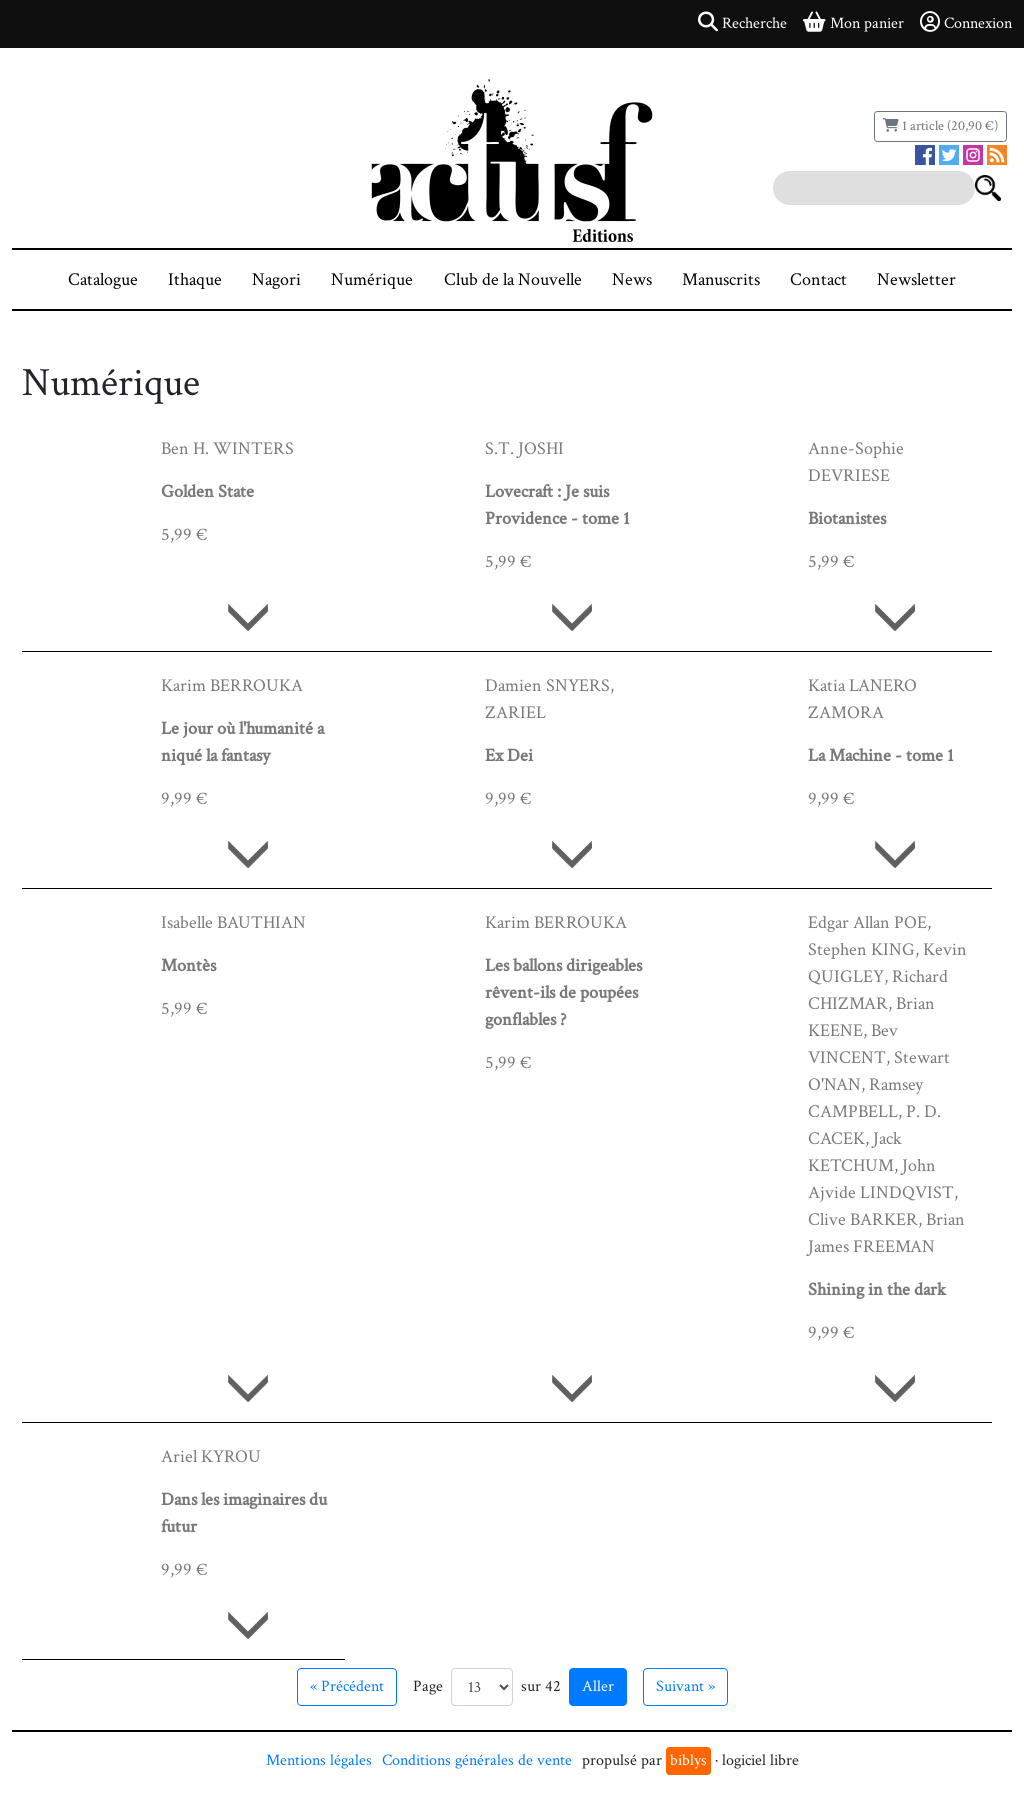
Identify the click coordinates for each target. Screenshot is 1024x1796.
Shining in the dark (877, 1289)
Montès (188, 965)
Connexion (966, 23)
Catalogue (103, 279)
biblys (688, 1760)
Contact (818, 279)
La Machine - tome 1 (881, 755)
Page (428, 1686)
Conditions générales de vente (477, 1760)
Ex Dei (509, 755)
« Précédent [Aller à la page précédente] (347, 1686)
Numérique (372, 279)
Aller (598, 1686)
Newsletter (916, 279)
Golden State (207, 491)
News (632, 279)
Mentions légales (319, 1760)
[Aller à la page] (482, 1687)
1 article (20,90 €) (940, 126)
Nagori (276, 279)
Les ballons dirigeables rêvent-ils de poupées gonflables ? (563, 992)
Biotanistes (847, 518)
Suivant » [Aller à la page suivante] (685, 1686)
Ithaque (195, 279)
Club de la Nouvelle (513, 279)
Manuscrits (721, 279)
